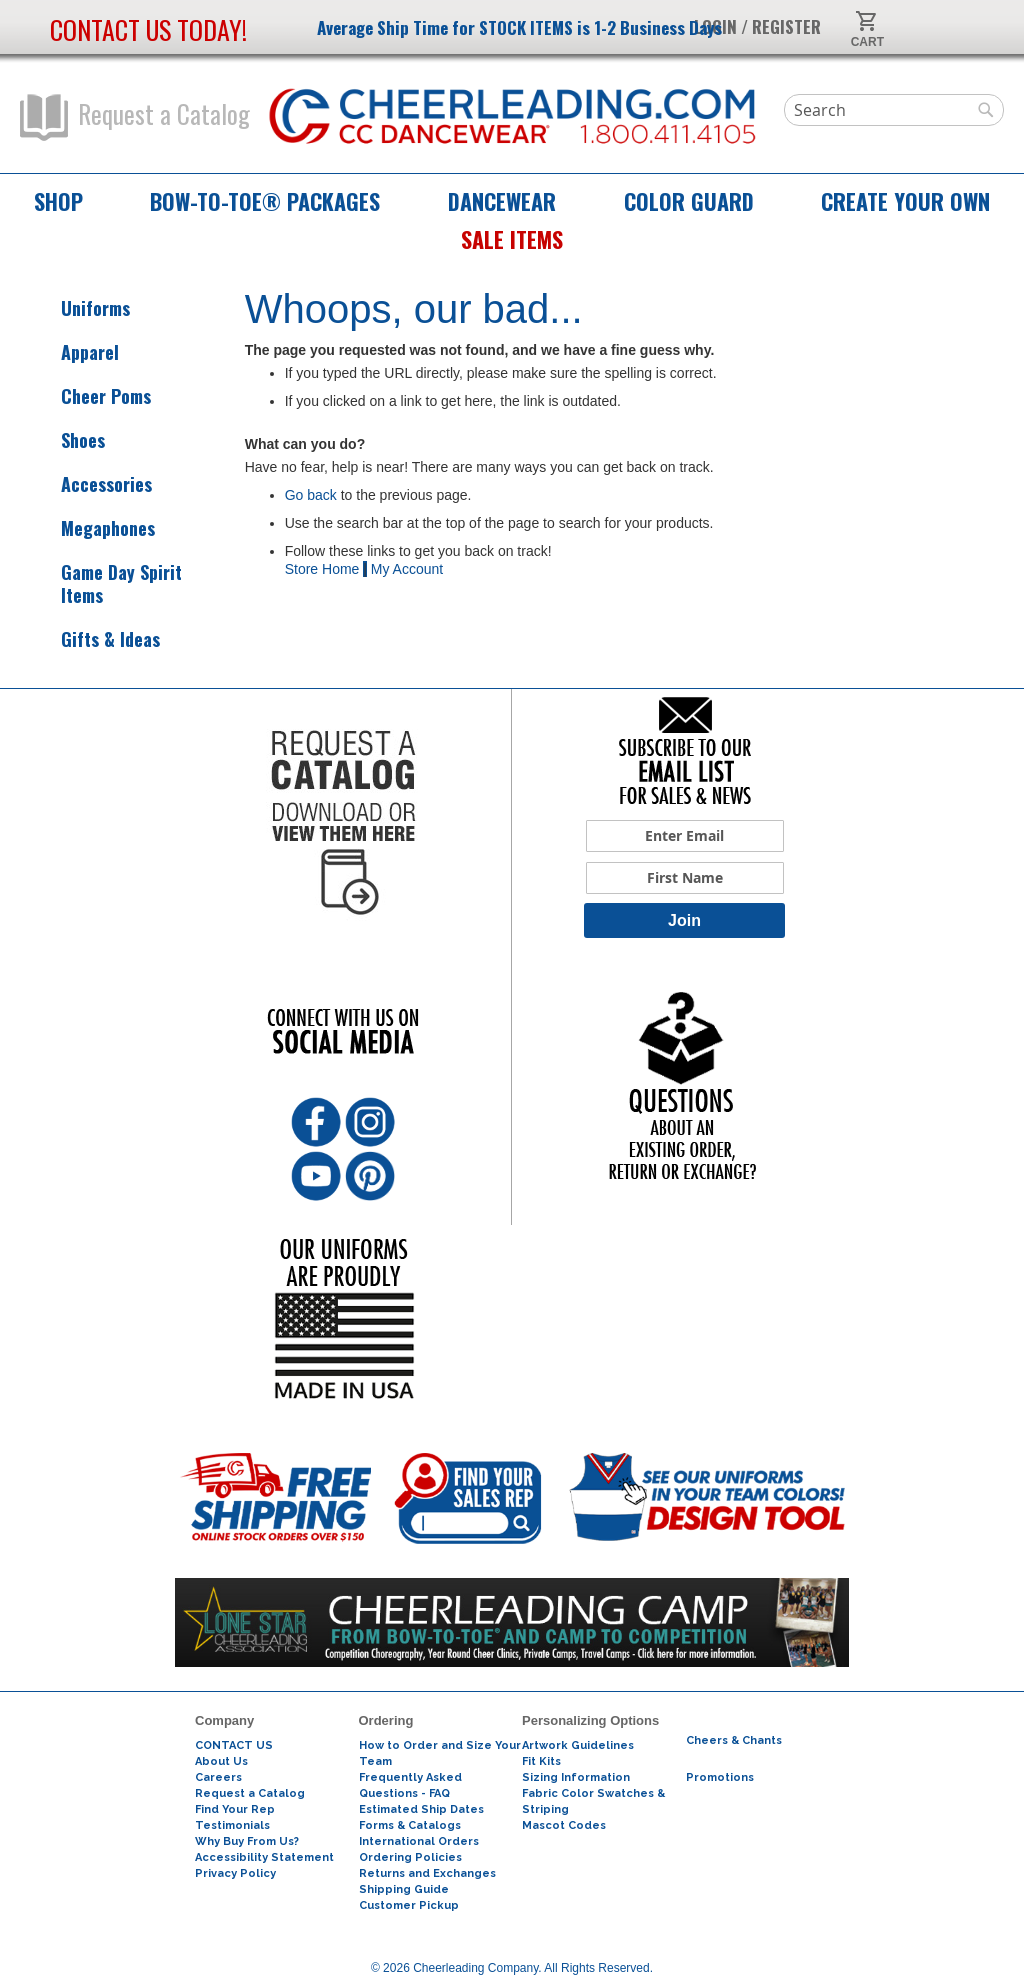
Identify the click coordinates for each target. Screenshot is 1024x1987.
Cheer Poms (88, 396)
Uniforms (77, 308)
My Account (407, 569)
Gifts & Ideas (92, 639)
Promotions (720, 1777)
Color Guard (689, 201)
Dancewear (502, 201)
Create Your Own (905, 201)
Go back (311, 495)
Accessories (88, 484)
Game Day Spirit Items (103, 584)
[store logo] (513, 117)
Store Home (322, 569)
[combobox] (894, 110)
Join (684, 920)
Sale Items (512, 239)
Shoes (65, 440)
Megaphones (90, 528)
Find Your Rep (235, 1809)
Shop (58, 201)
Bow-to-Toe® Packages (265, 201)
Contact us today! (148, 29)
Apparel (72, 352)
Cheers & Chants (734, 1740)
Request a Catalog (135, 118)
